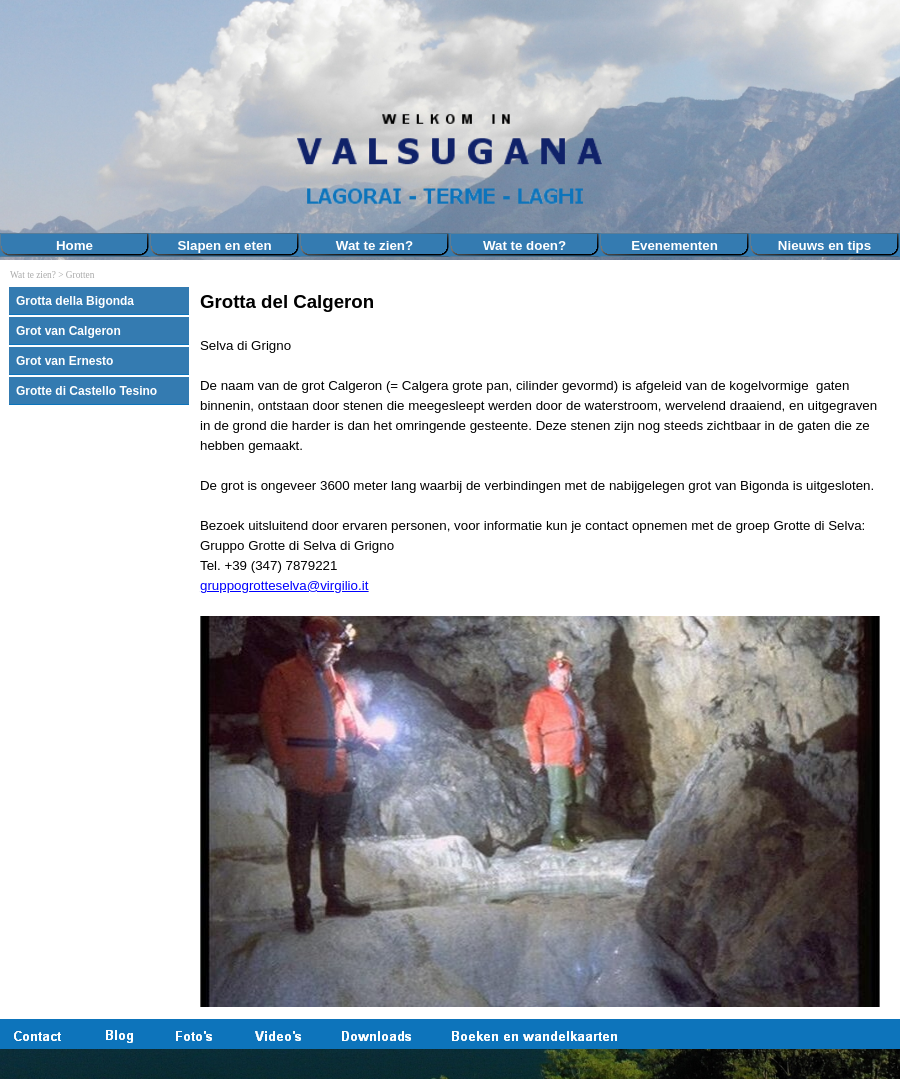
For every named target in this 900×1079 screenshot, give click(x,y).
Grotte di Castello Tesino (86, 391)
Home (74, 245)
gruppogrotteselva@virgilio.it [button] (284, 585)
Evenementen (674, 245)
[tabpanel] (545, 649)
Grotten (80, 275)
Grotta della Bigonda (75, 301)
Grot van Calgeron (68, 331)
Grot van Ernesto (64, 361)
